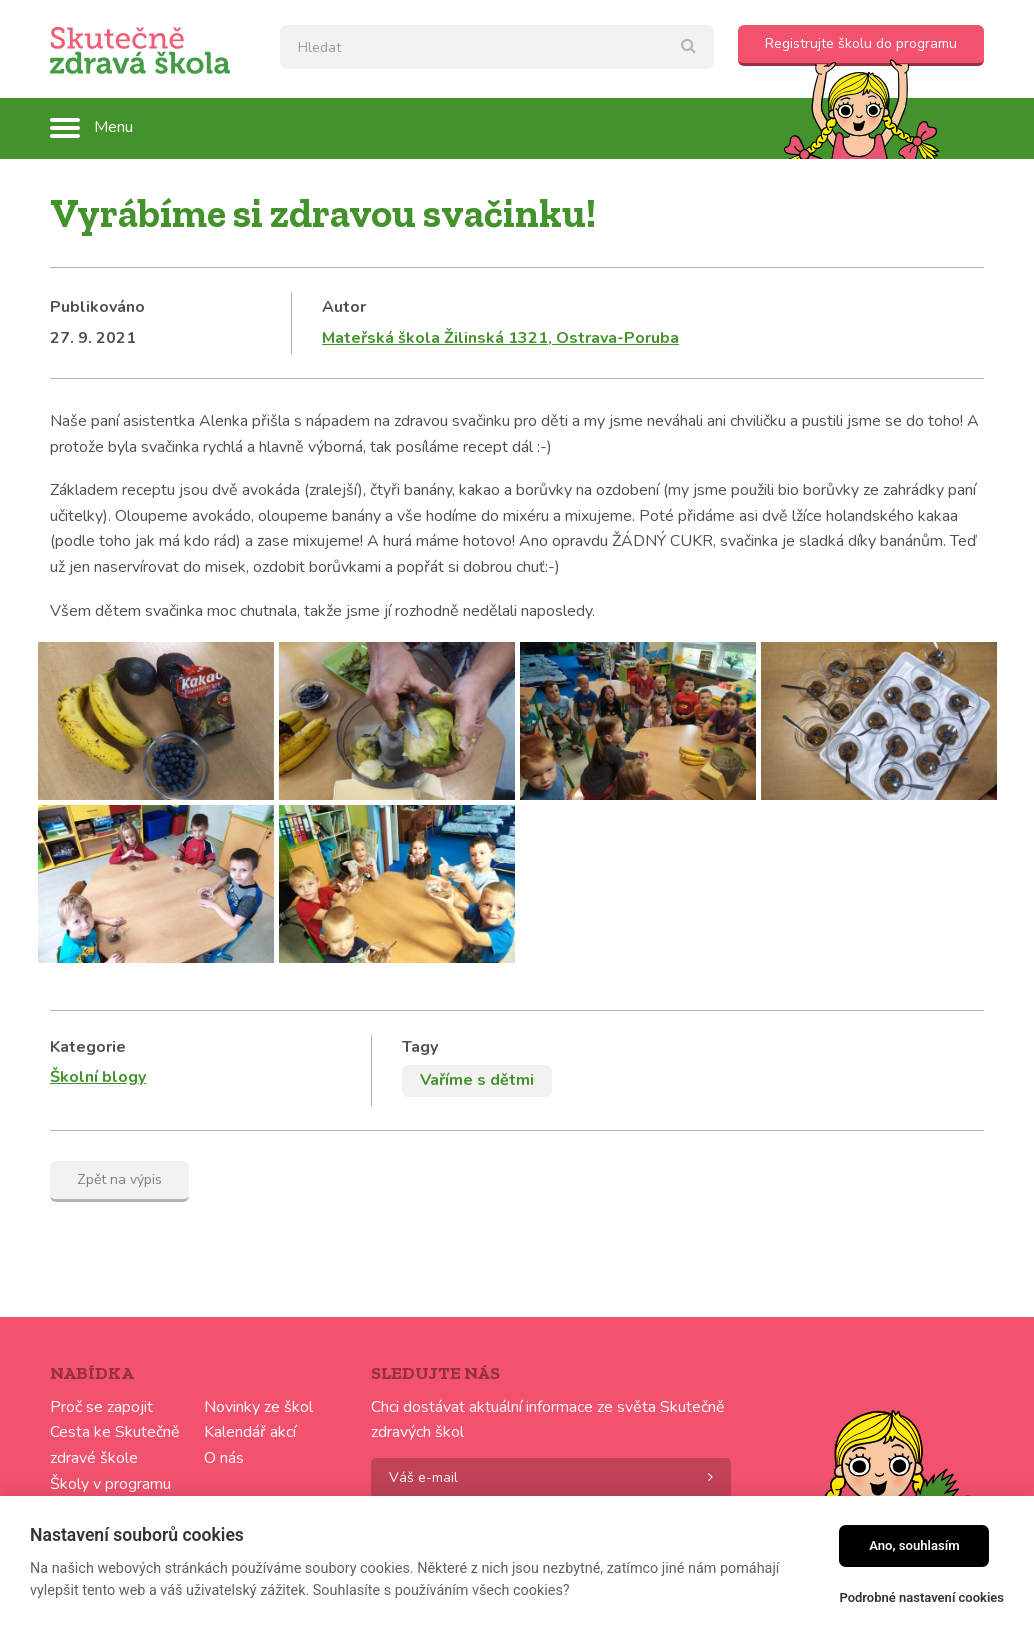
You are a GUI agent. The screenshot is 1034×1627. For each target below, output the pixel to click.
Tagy (420, 1047)
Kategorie (88, 1047)
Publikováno (97, 307)
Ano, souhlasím (914, 1545)
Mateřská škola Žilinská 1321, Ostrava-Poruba (500, 338)
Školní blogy (98, 1077)
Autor (344, 307)
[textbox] (497, 47)
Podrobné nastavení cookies (921, 1597)
